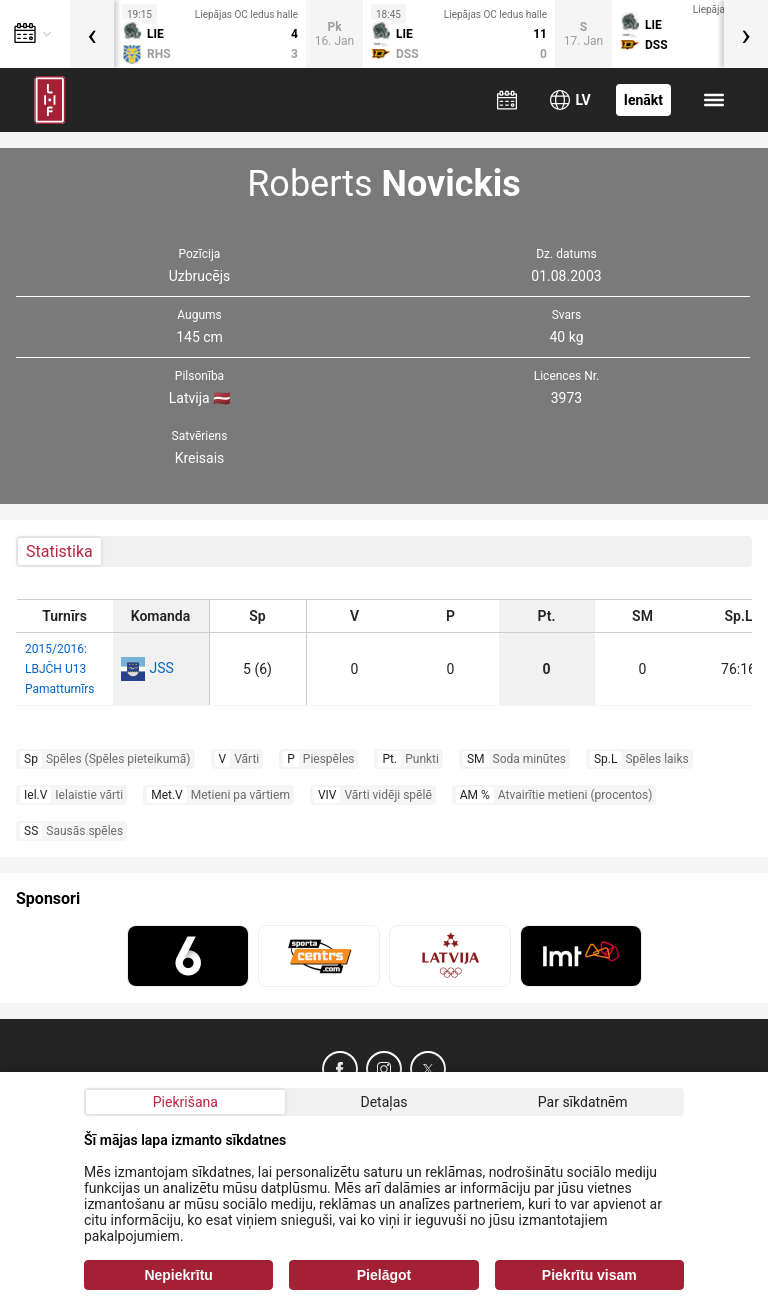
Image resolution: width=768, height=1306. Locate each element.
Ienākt (643, 100)
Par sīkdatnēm (583, 1102)
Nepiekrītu (178, 1275)
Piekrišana (185, 1102)
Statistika (59, 551)
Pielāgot (384, 1275)
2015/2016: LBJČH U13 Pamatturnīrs (59, 669)
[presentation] (92, 34)
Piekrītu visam (589, 1275)
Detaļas (383, 1102)
